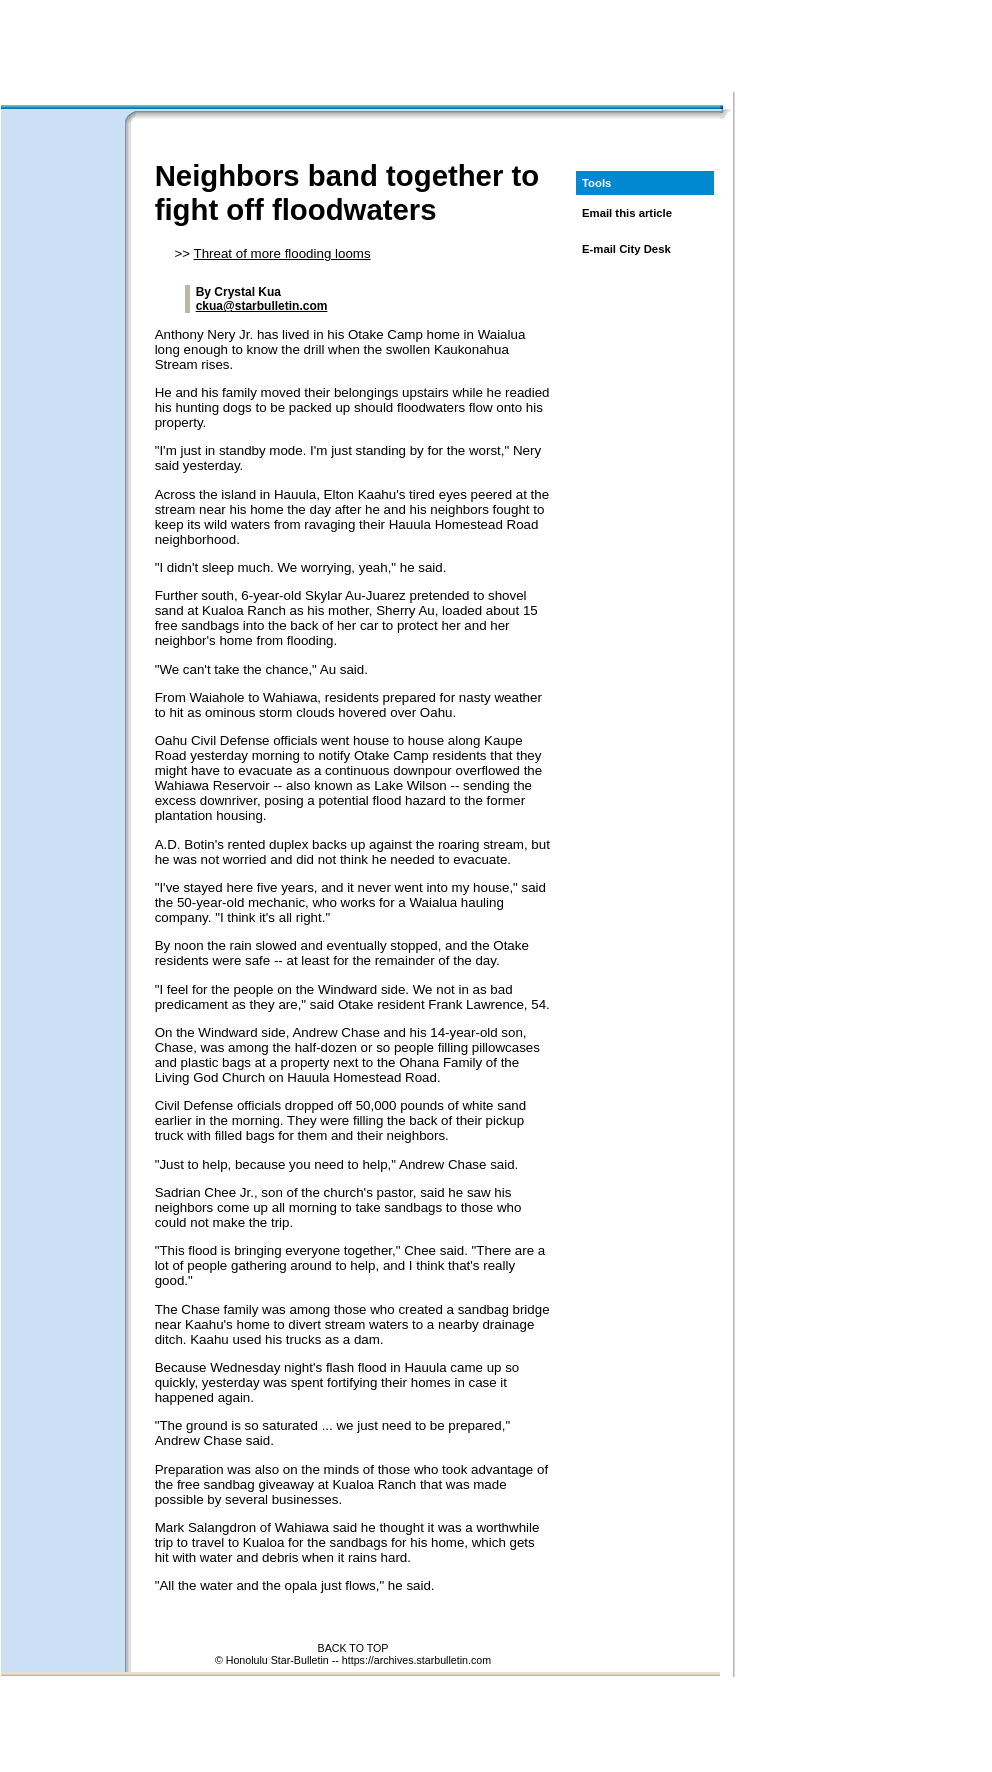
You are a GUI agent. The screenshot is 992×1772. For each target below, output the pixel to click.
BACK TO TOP (353, 1648)
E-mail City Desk (626, 249)
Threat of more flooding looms (282, 253)
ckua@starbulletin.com (262, 306)
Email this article (627, 213)
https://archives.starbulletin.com (416, 1660)
